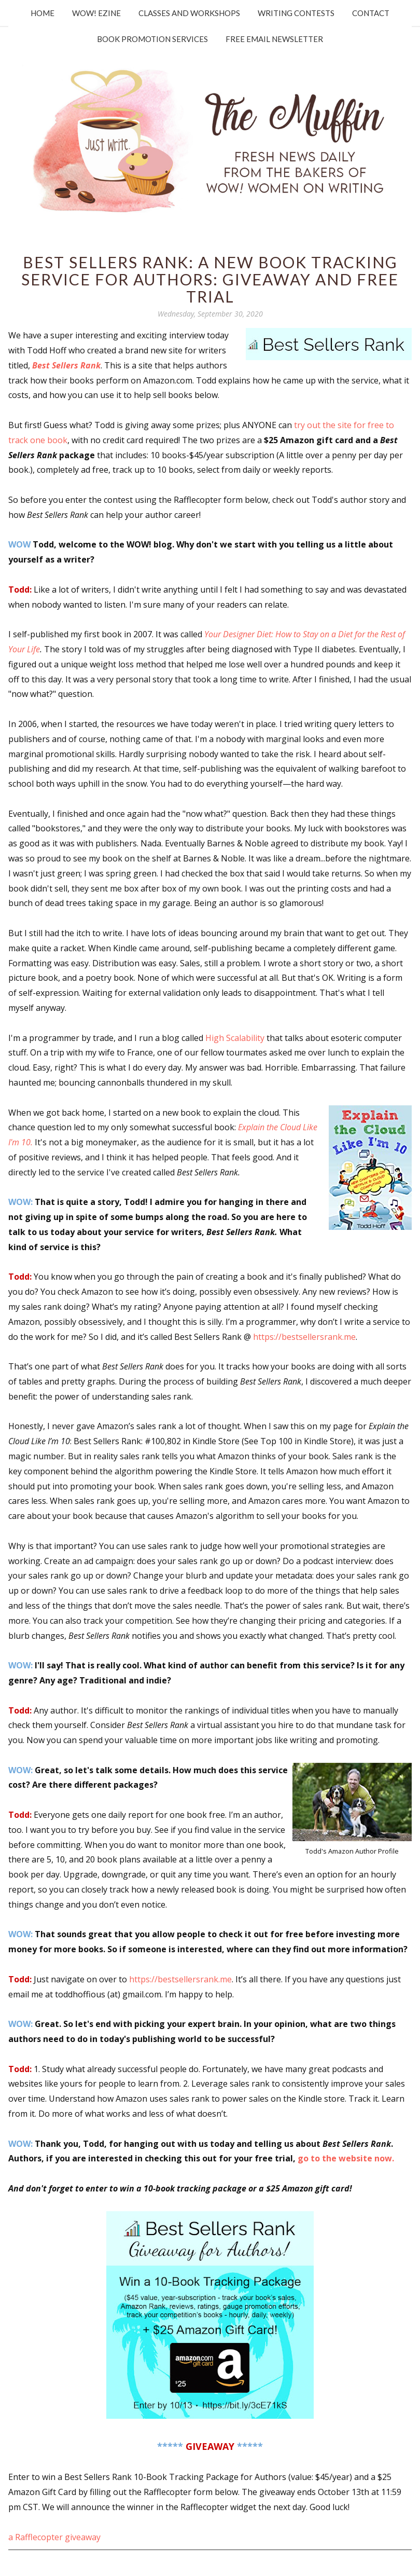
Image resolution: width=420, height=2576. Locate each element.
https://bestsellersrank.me (304, 1336)
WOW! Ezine (96, 13)
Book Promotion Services (152, 39)
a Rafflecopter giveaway (54, 2537)
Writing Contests (296, 13)
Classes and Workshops (189, 13)
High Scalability (234, 1038)
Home (42, 13)
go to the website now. (346, 2158)
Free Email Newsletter (274, 39)
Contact (370, 13)
